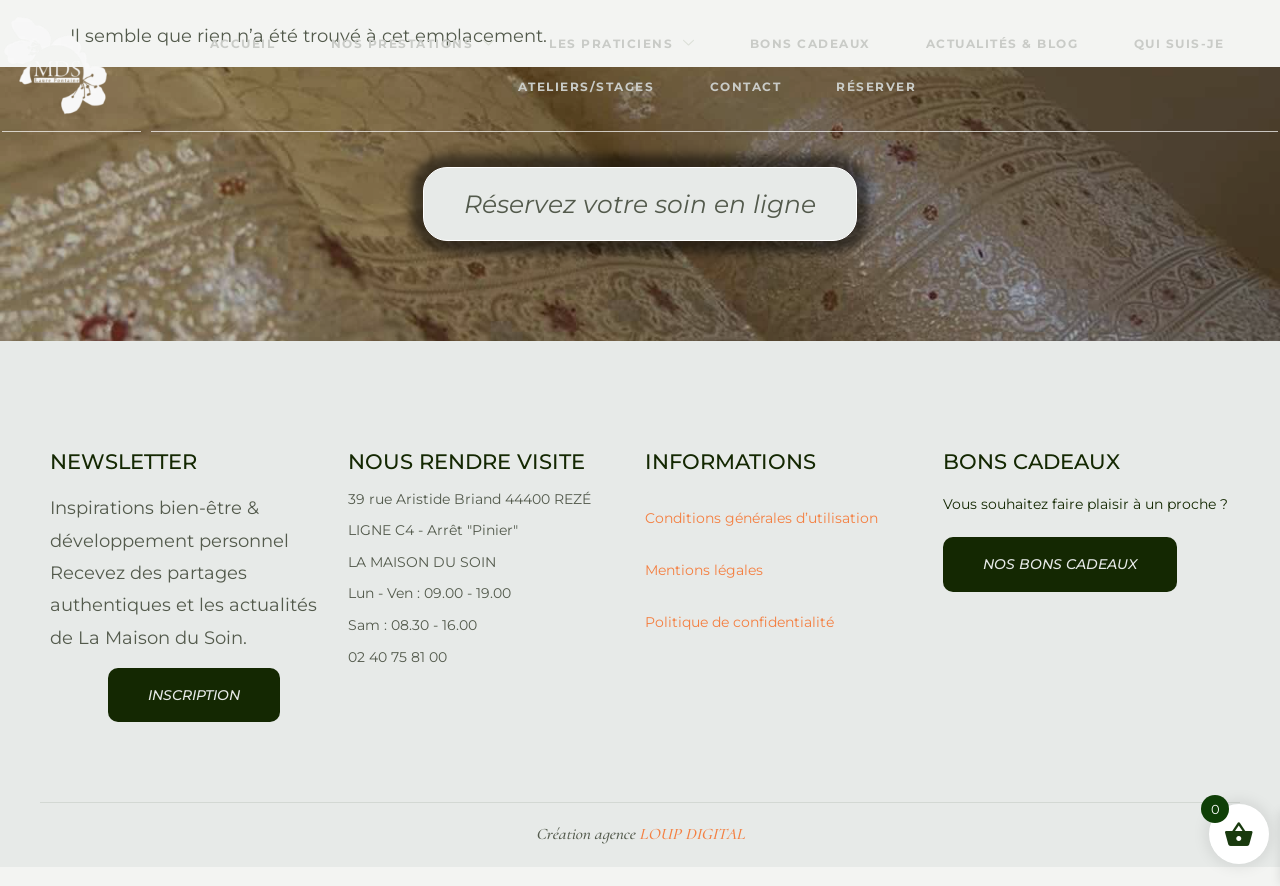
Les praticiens (617, 43)
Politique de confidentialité (739, 641)
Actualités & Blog (1007, 43)
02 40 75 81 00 (397, 676)
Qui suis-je (1188, 43)
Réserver (879, 86)
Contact (743, 86)
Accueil (229, 43)
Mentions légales (704, 589)
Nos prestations (403, 43)
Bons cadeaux (810, 43)
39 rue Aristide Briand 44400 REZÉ (469, 518)
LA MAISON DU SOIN (422, 580)
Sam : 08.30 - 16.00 (412, 644)
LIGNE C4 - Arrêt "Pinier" (433, 549)
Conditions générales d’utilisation (761, 536)
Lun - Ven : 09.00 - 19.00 (429, 611)
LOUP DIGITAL (692, 853)
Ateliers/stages (579, 86)
